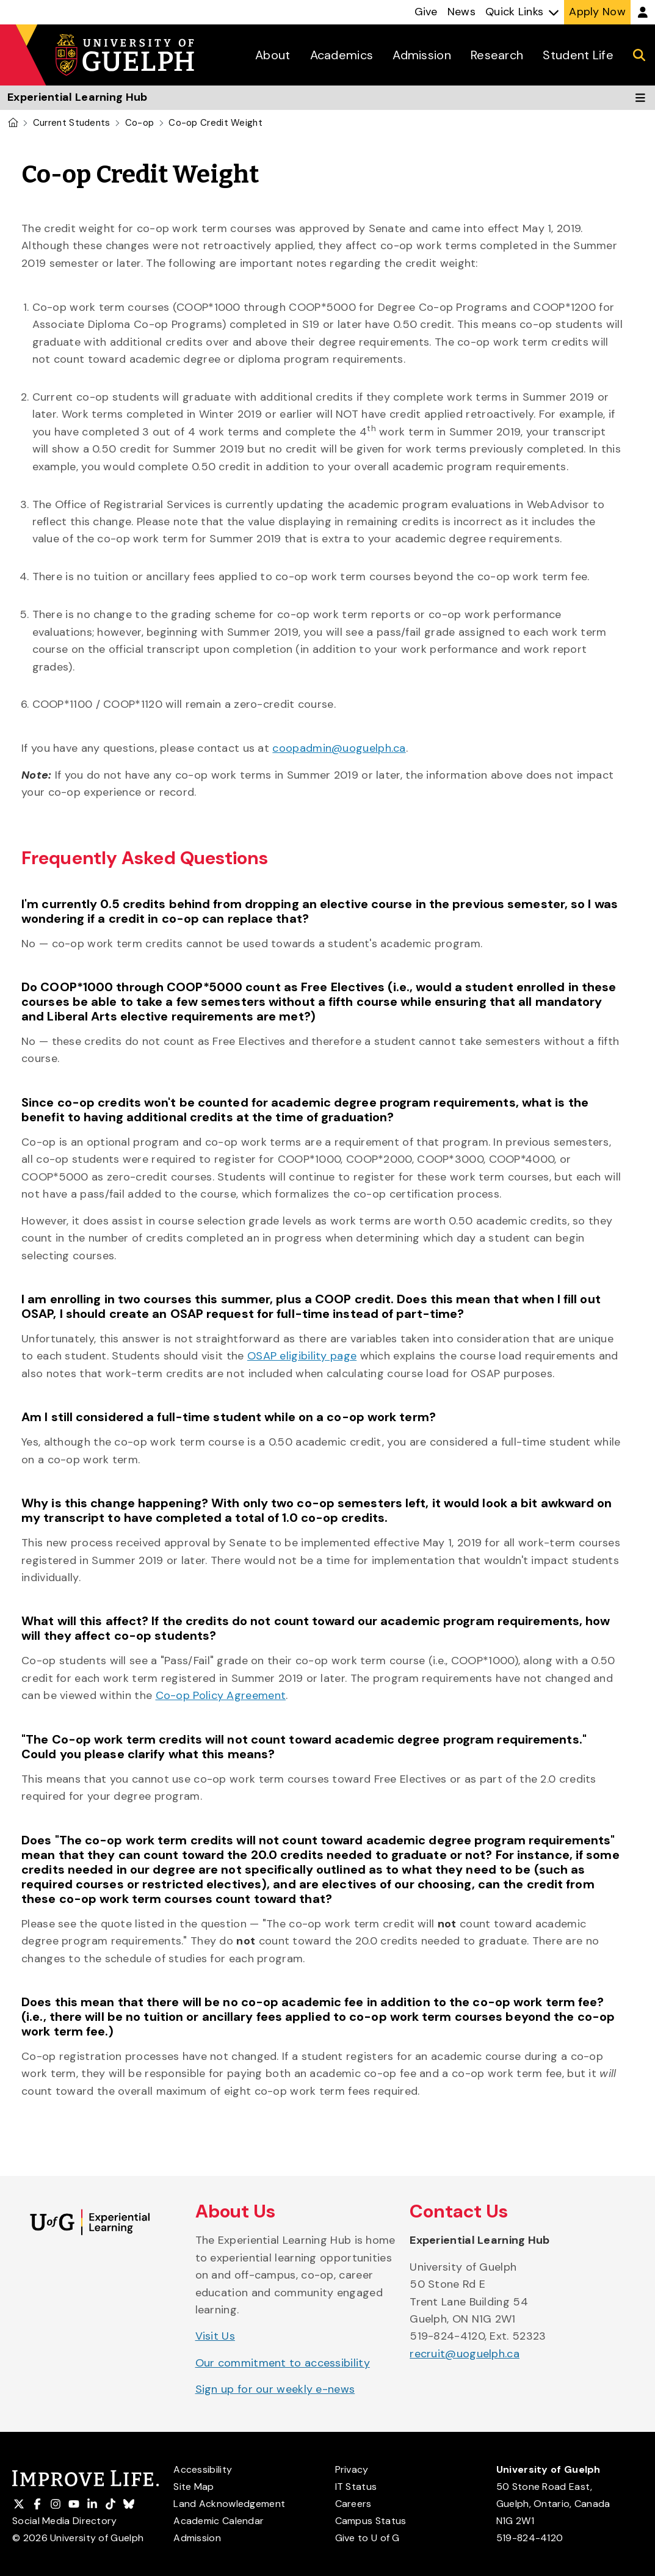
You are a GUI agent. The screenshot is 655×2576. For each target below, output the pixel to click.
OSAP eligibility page (301, 1355)
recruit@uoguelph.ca (464, 2353)
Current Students (71, 123)
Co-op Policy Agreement (221, 1695)
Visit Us (215, 2336)
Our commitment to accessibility (282, 2363)
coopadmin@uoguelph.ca (338, 748)
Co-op (139, 123)
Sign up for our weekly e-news (275, 2389)
